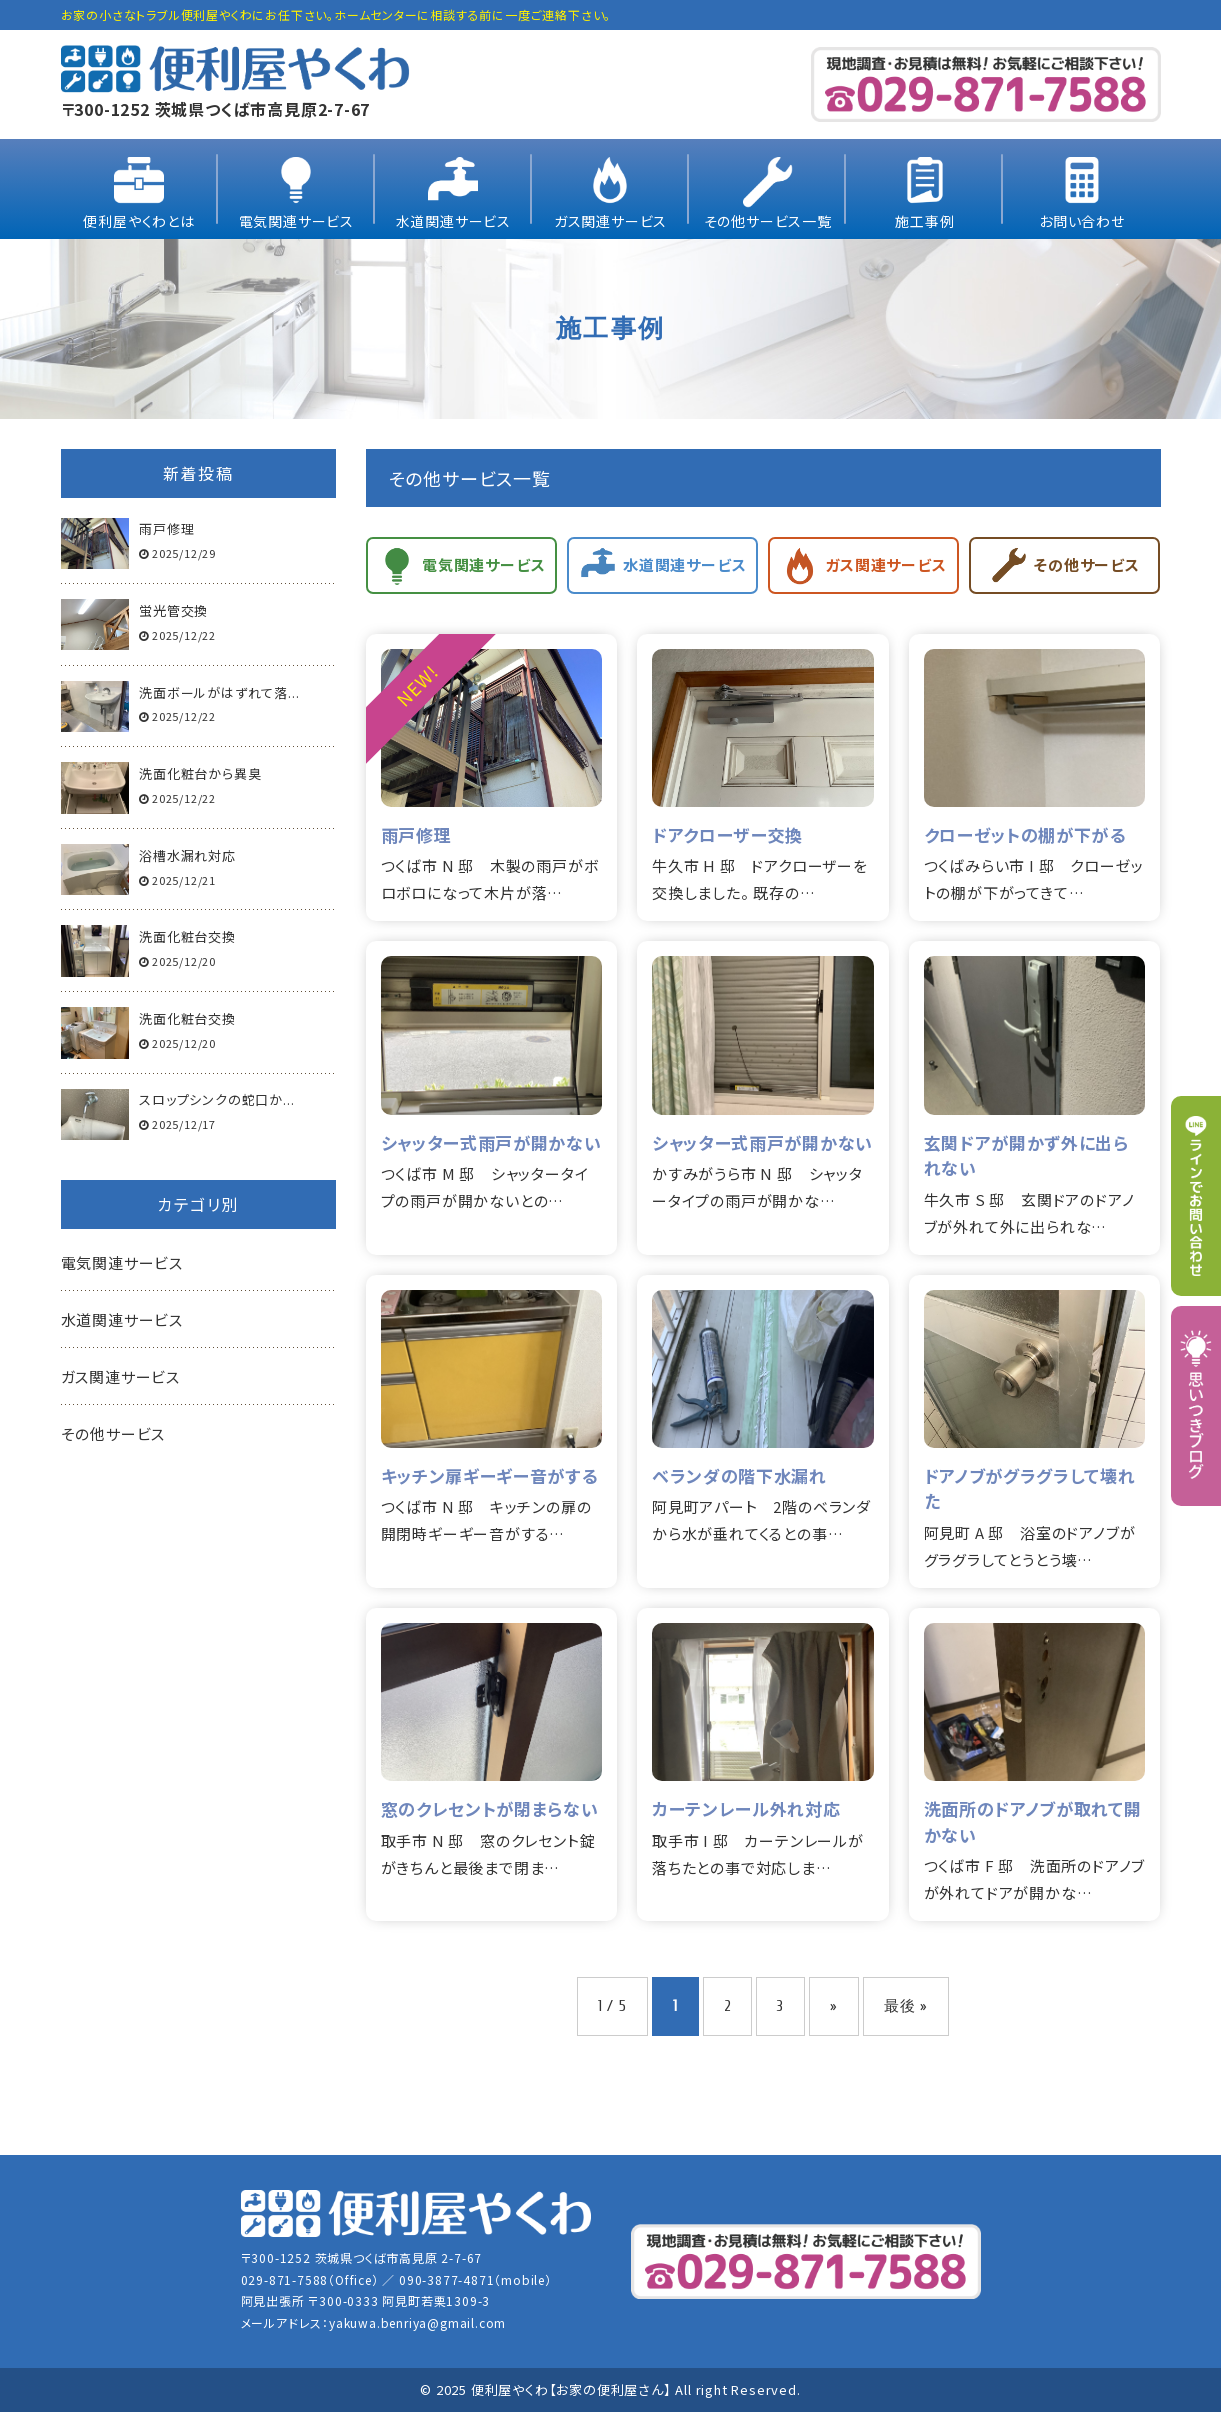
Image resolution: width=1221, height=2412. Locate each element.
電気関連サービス (296, 221)
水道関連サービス (453, 221)
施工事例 (924, 221)
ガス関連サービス (610, 221)
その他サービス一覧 (768, 221)
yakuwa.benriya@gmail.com (417, 2322)
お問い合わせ (1082, 221)
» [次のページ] (834, 2006)
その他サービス (113, 1433)
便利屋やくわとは (138, 221)
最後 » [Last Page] (906, 2006)
